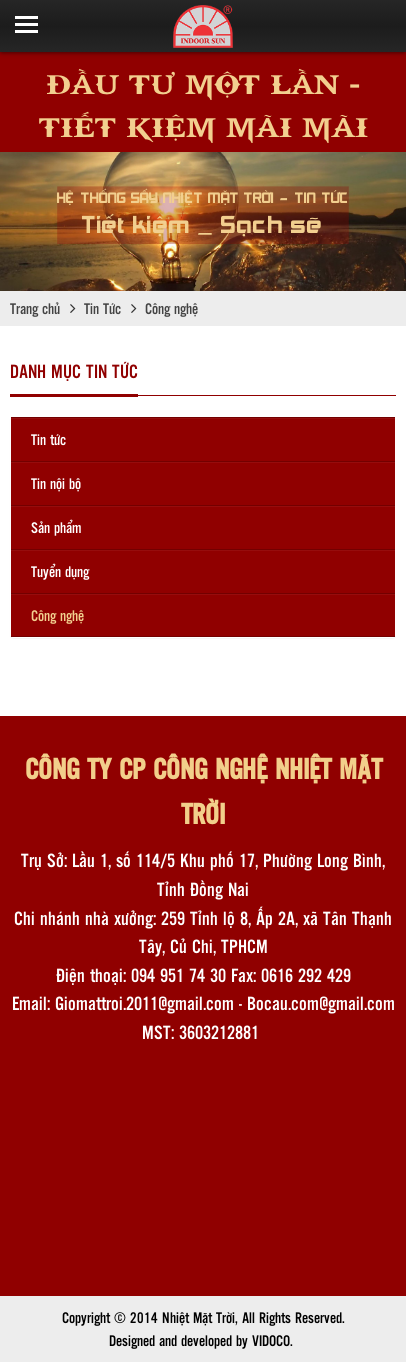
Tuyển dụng (60, 571)
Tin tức (48, 439)
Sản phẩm (56, 527)
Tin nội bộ (56, 483)
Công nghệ (57, 615)
